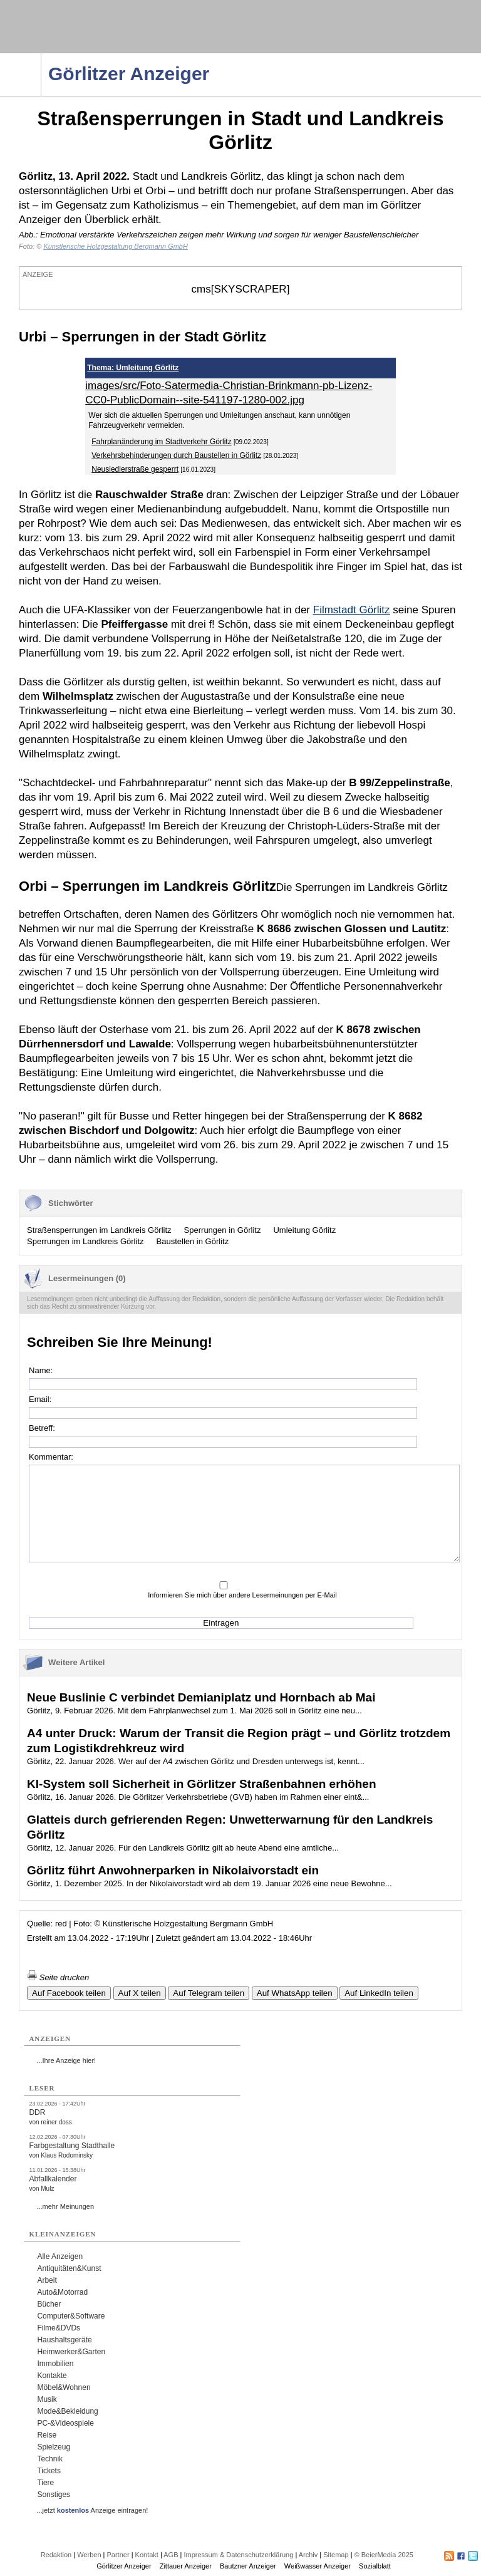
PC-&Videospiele (65, 2423)
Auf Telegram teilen (208, 1993)
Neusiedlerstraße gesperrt (134, 469)
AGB (170, 2554)
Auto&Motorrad (62, 2292)
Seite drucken (58, 1977)
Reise (46, 2435)
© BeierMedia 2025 (383, 2554)
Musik (46, 2399)
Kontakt (146, 2554)
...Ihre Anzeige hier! (66, 2060)
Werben (89, 2554)
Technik (50, 2459)
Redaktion (56, 2554)
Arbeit (46, 2280)
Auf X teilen (139, 1993)
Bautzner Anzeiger (248, 2566)
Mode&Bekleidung (67, 2411)
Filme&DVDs (58, 2328)
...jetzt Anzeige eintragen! (92, 2510)
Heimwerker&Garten (71, 2352)
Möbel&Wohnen (63, 2387)
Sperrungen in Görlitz (222, 1230)
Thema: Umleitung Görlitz (132, 367)
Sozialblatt (375, 2566)
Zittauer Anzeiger (186, 2566)
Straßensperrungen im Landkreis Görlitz (99, 1230)
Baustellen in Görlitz (193, 1241)
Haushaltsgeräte (64, 2340)
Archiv (308, 2554)
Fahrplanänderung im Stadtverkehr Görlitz (161, 441)
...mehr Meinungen (65, 2206)
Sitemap (335, 2554)
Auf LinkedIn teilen (378, 1993)
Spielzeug (53, 2447)
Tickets (49, 2471)
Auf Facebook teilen (69, 1993)
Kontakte (51, 2375)
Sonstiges (53, 2494)
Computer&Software (71, 2316)
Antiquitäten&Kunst (69, 2268)
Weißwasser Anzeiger (317, 2566)
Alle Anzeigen (60, 2256)
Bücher (49, 2304)
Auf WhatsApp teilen (295, 1993)
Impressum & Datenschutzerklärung (238, 2554)
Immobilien (55, 2363)
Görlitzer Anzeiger (123, 2566)
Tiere (45, 2483)
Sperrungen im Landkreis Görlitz (85, 1241)
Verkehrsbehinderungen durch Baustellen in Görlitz (176, 455)
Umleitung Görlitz (304, 1230)
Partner (118, 2554)
